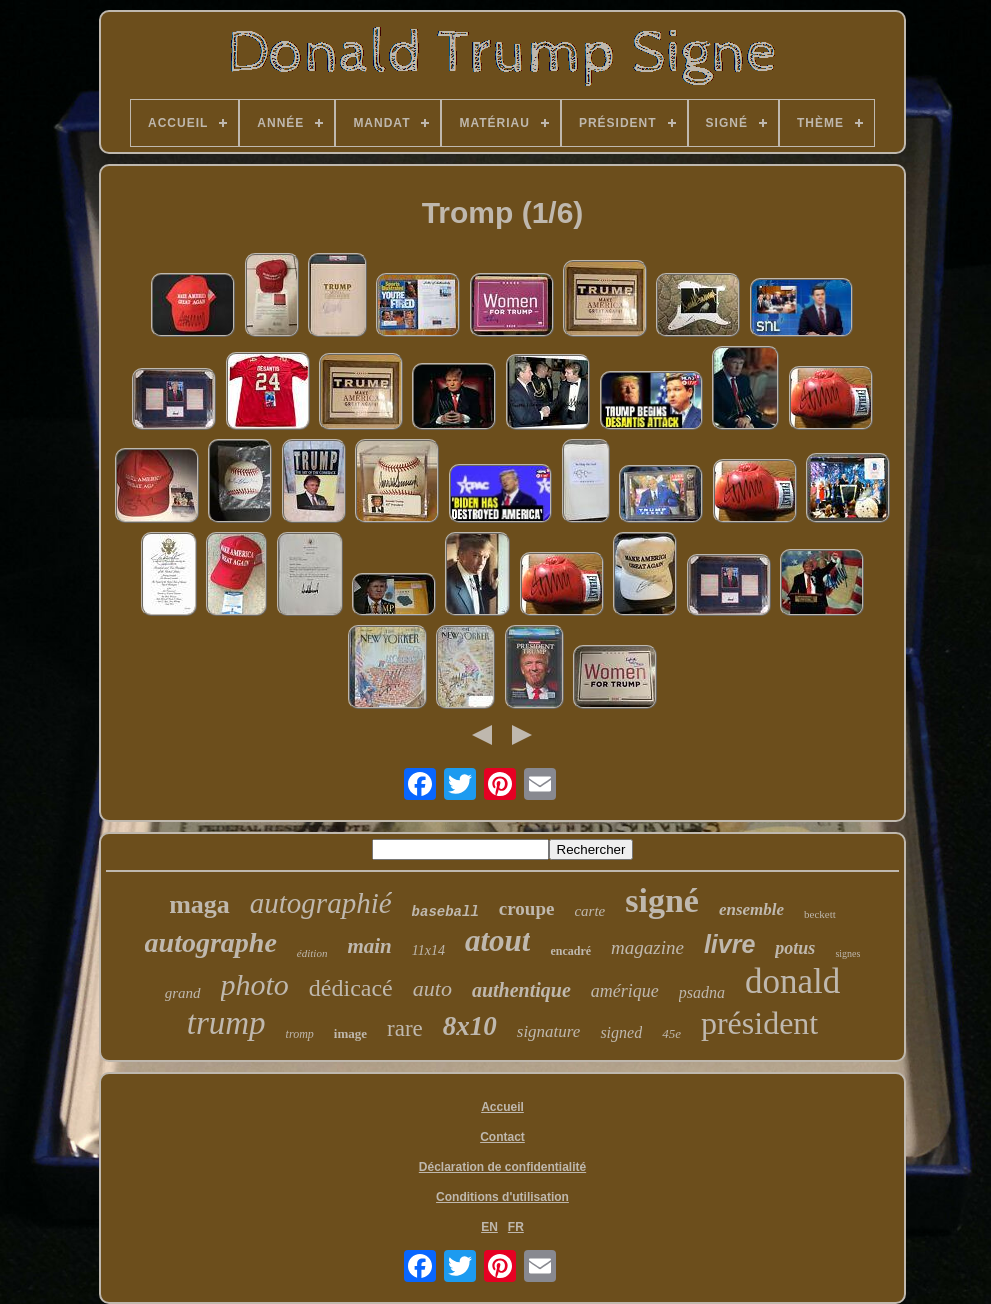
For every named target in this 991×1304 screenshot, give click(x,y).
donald (792, 981)
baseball (445, 912)
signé (662, 900)
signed (621, 1032)
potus (795, 948)
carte (589, 911)
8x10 (470, 1026)
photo (255, 984)
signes (847, 953)
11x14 (428, 950)
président (759, 1023)
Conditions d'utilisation (502, 1197)
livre (729, 944)
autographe (211, 942)
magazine (647, 947)
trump (226, 1023)
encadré (570, 951)
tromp (300, 1034)
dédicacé (351, 988)
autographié (321, 903)
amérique (625, 991)
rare (405, 1028)
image (350, 1033)
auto (432, 988)
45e (671, 1033)
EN (489, 1227)
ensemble (751, 909)
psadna (702, 992)
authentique (521, 990)
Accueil (502, 1107)
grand (183, 993)
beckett (820, 914)
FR (516, 1227)
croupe (527, 908)
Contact (502, 1137)
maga (199, 904)
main (369, 946)
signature (549, 1031)
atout (497, 940)
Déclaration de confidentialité (502, 1167)
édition (312, 953)
